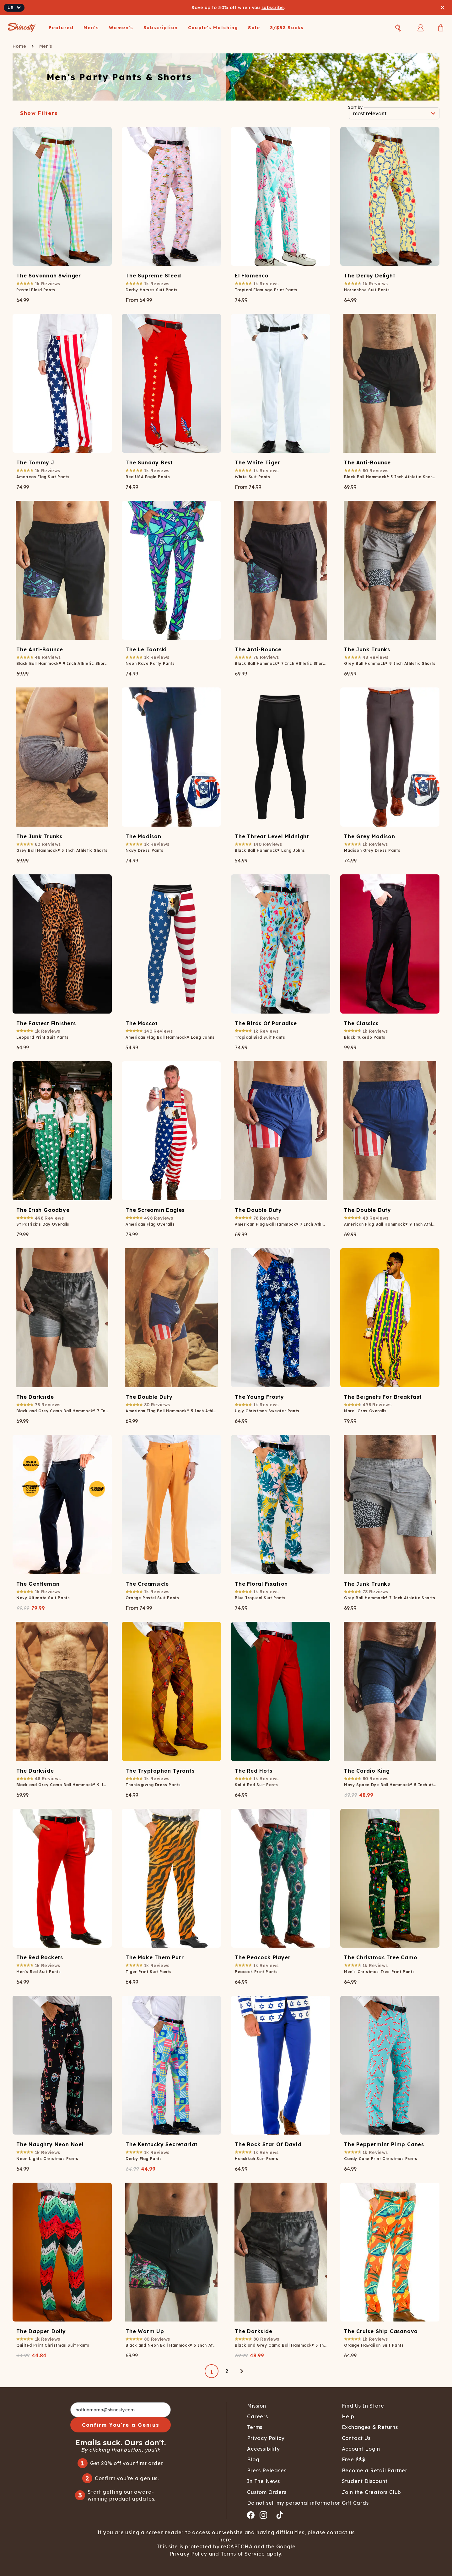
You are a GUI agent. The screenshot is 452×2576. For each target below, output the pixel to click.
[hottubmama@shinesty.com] (120, 2409)
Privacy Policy (189, 2554)
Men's (45, 46)
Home (19, 46)
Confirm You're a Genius (120, 2425)
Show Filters (39, 113)
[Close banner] (442, 7)
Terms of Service (242, 2554)
